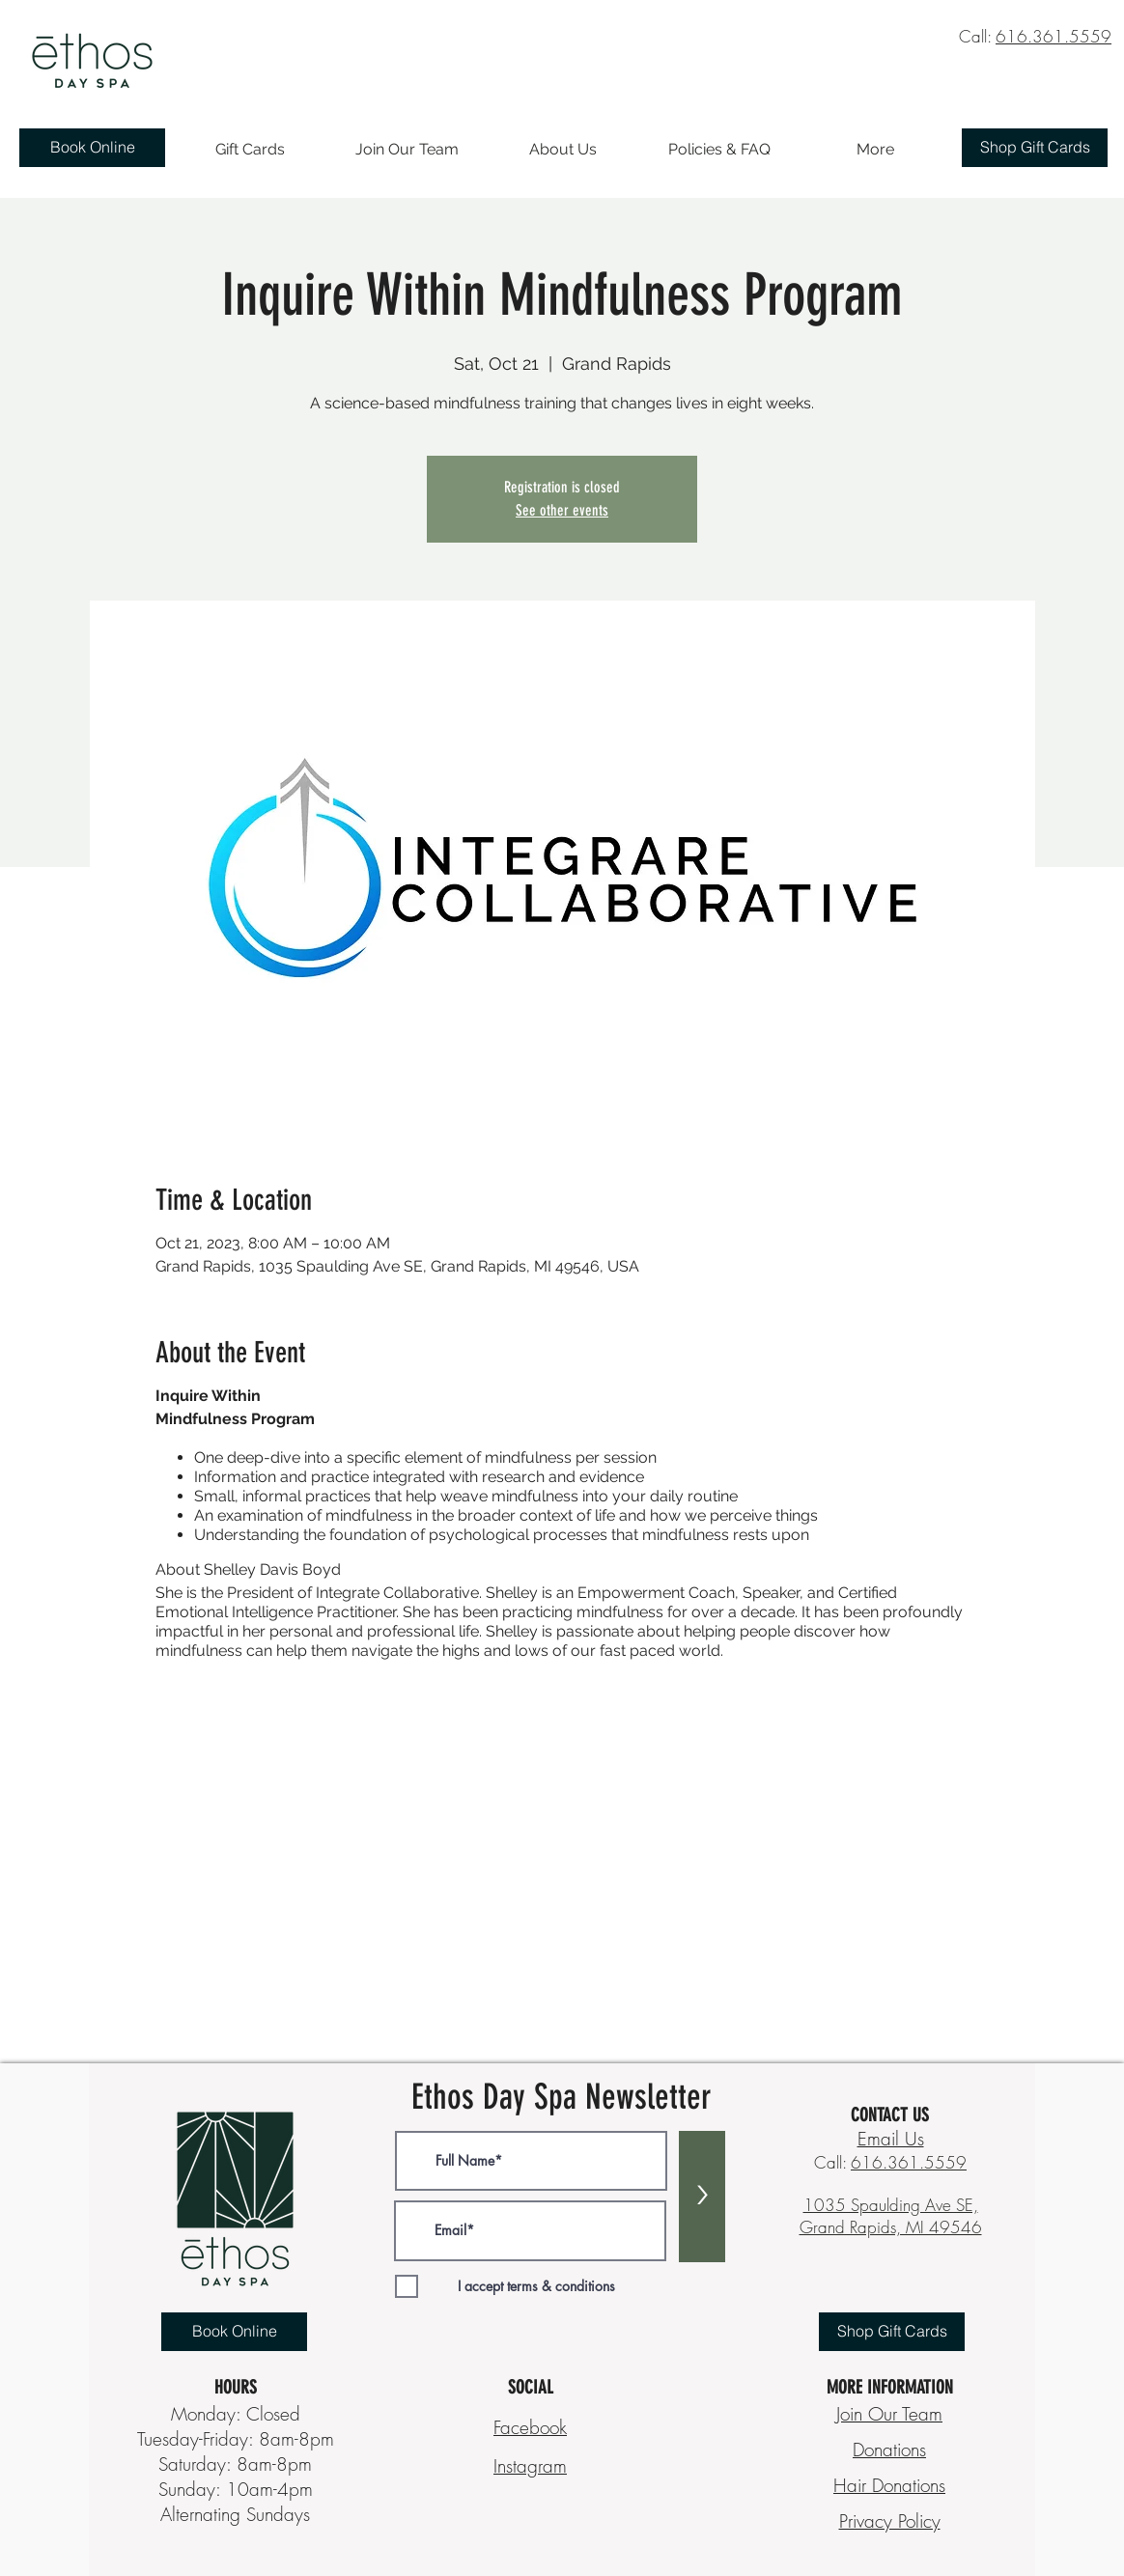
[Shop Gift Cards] (1035, 147)
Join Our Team (889, 2413)
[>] (702, 2196)
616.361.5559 (1053, 36)
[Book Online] (92, 147)
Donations (889, 2449)
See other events (562, 510)
